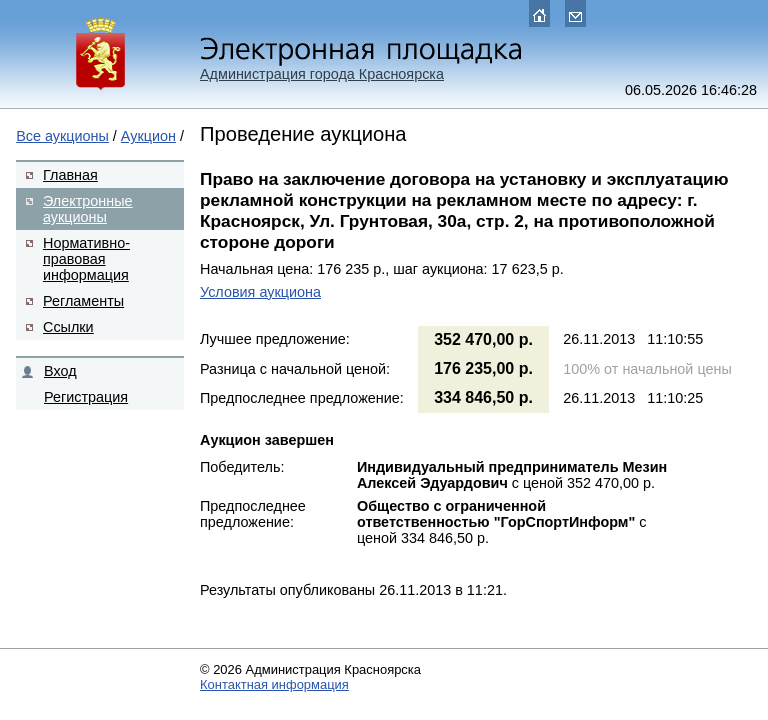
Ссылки (68, 327)
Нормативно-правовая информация (86, 259)
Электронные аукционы (88, 209)
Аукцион (148, 136)
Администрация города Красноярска (322, 74)
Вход (60, 371)
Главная (70, 175)
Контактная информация (274, 684)
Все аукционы (62, 136)
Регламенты (83, 301)
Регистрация (86, 397)
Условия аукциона (260, 292)
